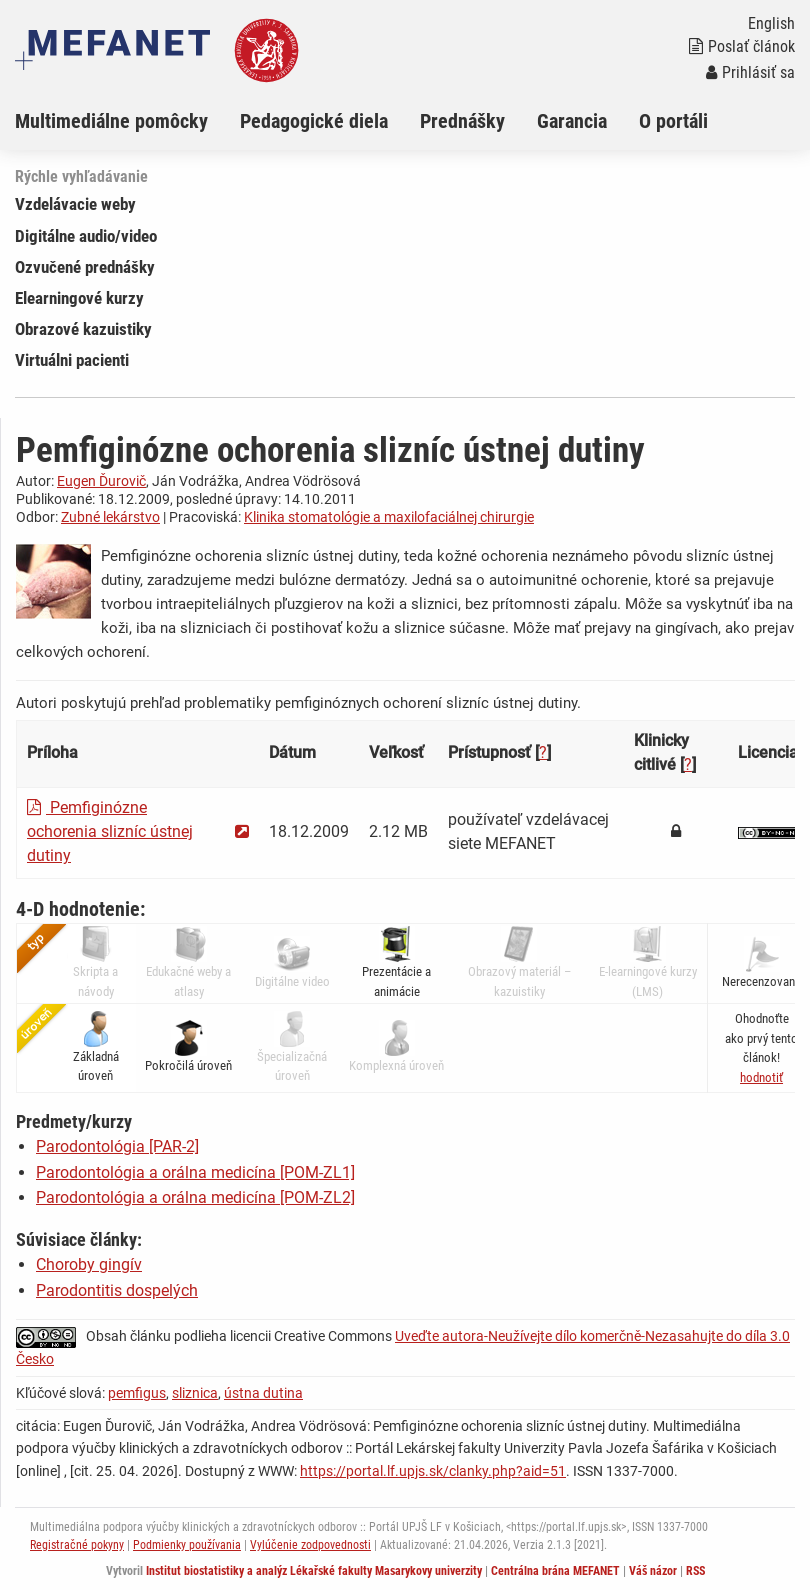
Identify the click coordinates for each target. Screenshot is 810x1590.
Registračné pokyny (77, 1545)
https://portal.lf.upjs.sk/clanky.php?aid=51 (433, 1471)
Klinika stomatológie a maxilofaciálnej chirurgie (389, 517)
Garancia (572, 121)
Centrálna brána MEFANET (555, 1571)
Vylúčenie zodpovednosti (310, 1545)
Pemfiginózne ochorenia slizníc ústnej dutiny (110, 831)
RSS (695, 1571)
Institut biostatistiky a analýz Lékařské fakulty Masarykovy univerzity (314, 1571)
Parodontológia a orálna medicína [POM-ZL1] (195, 1172)
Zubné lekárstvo (110, 517)
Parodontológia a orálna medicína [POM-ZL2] (195, 1197)
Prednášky (462, 121)
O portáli (673, 121)
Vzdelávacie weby (75, 204)
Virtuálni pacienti (72, 360)
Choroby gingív (89, 1264)
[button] (761, 1077)
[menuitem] (127, 121)
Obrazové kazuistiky (83, 329)
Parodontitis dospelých (117, 1290)
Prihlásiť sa (750, 72)
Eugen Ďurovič (101, 481)
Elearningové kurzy (79, 298)
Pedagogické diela (314, 121)
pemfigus (137, 1393)
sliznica (195, 1393)
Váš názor (653, 1571)
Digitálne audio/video (86, 236)
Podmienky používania (187, 1545)
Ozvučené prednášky (85, 267)
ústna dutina (263, 1393)
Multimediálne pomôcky (111, 121)
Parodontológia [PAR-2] (117, 1146)
